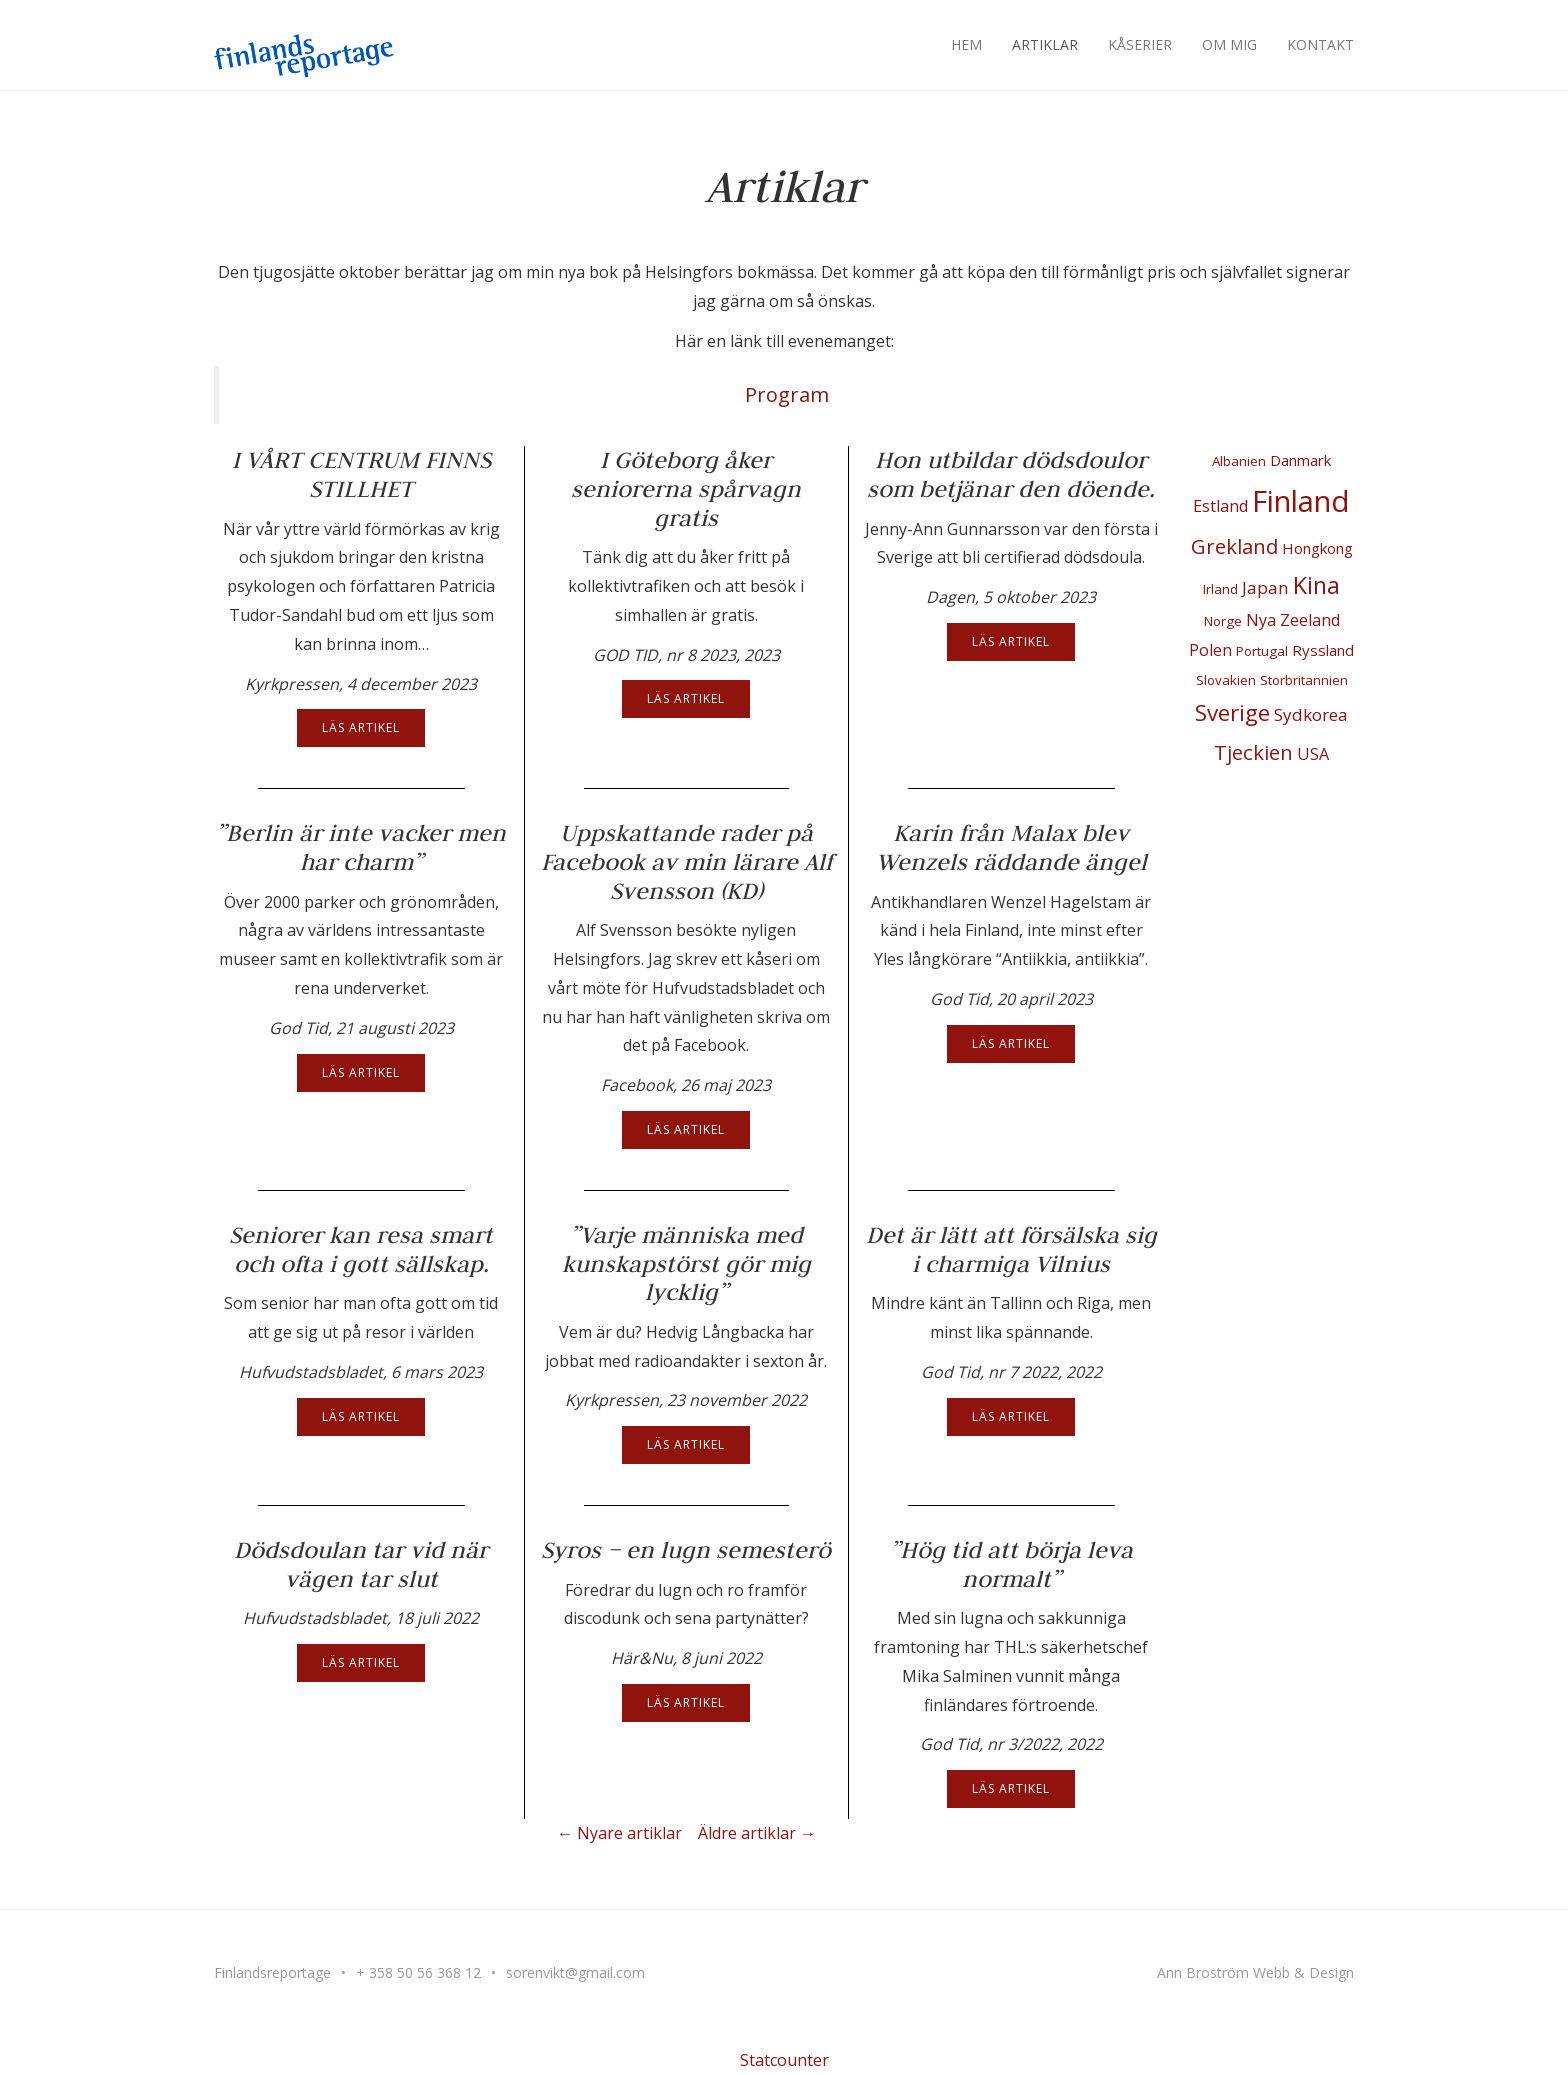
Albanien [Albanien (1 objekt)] (1239, 461)
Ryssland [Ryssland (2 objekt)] (1323, 650)
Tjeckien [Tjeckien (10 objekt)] (1253, 752)
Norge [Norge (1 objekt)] (1223, 621)
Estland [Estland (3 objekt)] (1220, 506)
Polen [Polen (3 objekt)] (1210, 650)
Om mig (1229, 44)
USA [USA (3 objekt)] (1313, 754)
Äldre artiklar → (757, 1833)
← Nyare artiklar (619, 1833)
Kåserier (1140, 44)
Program (787, 394)
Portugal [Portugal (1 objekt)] (1262, 651)
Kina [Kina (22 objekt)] (1316, 585)
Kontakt (1320, 44)
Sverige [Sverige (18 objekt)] (1232, 712)
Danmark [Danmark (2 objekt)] (1300, 460)
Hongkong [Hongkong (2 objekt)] (1317, 548)
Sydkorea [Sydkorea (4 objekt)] (1311, 714)
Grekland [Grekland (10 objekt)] (1234, 546)
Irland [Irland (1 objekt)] (1220, 589)
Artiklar (1045, 44)
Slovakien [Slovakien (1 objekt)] (1226, 680)
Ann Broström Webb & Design (1255, 1972)
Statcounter (784, 2060)
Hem (966, 44)
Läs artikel (361, 727)
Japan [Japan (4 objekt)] (1265, 587)
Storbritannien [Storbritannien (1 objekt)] (1304, 680)
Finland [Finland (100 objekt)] (1301, 501)
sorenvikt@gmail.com (575, 1972)
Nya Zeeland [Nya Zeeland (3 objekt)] (1293, 620)
